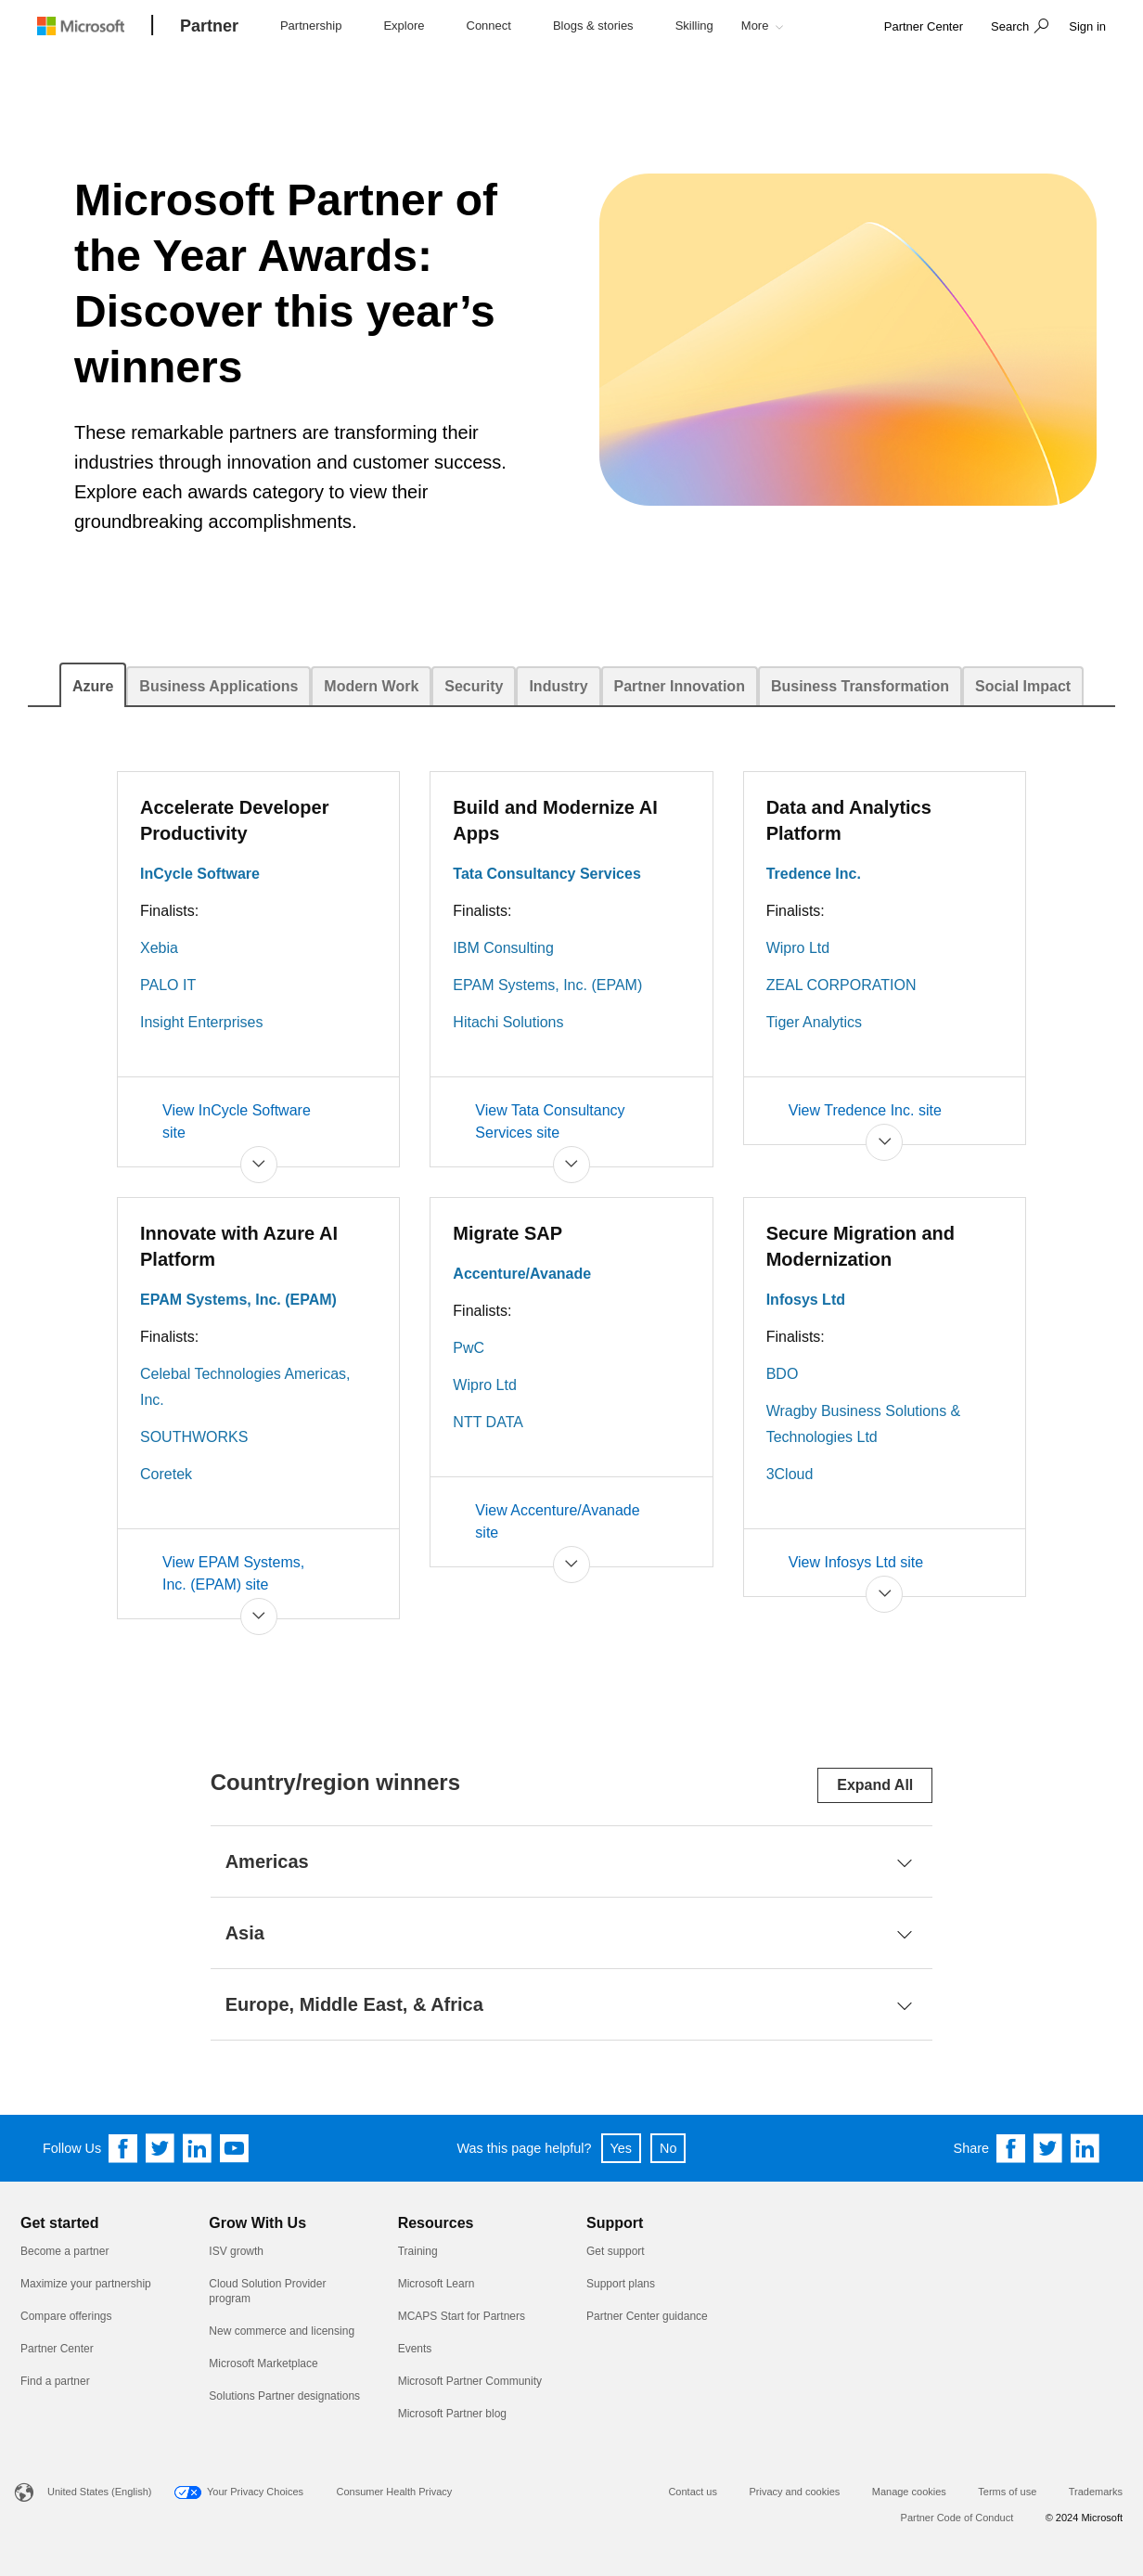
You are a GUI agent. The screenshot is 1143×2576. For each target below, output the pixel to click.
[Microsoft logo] (94, 25)
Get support (615, 2251)
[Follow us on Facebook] (123, 2148)
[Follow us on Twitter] (160, 2148)
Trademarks (1096, 2491)
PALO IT (168, 985)
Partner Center (57, 2348)
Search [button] (1010, 26)
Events (415, 2348)
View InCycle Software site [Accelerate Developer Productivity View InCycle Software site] (236, 1121)
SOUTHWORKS (194, 1437)
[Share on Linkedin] (1085, 2148)
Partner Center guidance (647, 2316)
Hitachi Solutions (508, 1022)
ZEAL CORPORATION (841, 985)
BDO (782, 1374)
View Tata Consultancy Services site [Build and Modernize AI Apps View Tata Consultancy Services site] (549, 1121)
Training (418, 2251)
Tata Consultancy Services (546, 874)
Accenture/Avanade (522, 1274)
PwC (468, 1348)
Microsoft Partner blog (452, 2413)
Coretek (166, 1474)
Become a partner (64, 2251)
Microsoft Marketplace (263, 2363)
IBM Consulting (503, 948)
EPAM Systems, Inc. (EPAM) (547, 985)
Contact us (692, 2491)
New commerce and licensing (281, 2331)
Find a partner (55, 2381)
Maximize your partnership (85, 2283)
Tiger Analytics (814, 1022)
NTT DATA (488, 1422)
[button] (1017, 28)
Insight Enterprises (201, 1022)
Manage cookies (909, 2491)
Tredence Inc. (813, 874)
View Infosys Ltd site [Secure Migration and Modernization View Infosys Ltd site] (856, 1562)
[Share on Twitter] (1048, 2148)
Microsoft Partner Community (470, 2381)
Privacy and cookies (794, 2491)
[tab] (92, 685)
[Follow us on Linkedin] (197, 2148)
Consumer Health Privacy (395, 2491)
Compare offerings (66, 2316)
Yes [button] (621, 2148)
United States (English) (99, 2491)
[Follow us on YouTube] (235, 2148)
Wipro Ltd (797, 948)
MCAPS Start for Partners (461, 2316)
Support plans (620, 2283)
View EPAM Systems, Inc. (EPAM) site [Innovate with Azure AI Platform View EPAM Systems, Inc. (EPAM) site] (233, 1573)
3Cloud (790, 1474)
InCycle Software (200, 874)
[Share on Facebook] (1011, 2148)
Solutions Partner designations (284, 2395)
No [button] (668, 2148)
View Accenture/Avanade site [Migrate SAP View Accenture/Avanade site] (557, 1521)
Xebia (159, 948)
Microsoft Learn (436, 2283)
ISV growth (236, 2251)
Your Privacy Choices (255, 2491)
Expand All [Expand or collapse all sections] (875, 1785)
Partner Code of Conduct (957, 2517)
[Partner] (209, 27)
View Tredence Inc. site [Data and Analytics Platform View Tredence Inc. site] (865, 1110)
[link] (923, 27)
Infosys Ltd (805, 1299)
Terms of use (1007, 2491)
